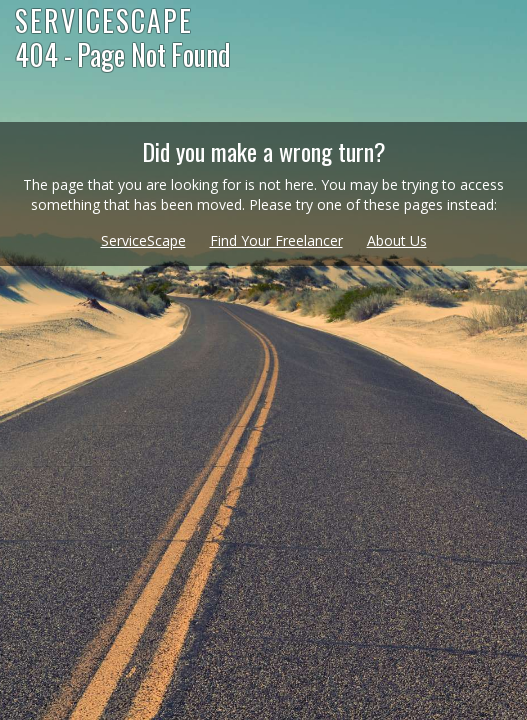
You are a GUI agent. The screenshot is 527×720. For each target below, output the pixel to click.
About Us (397, 240)
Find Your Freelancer (276, 240)
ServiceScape (143, 240)
